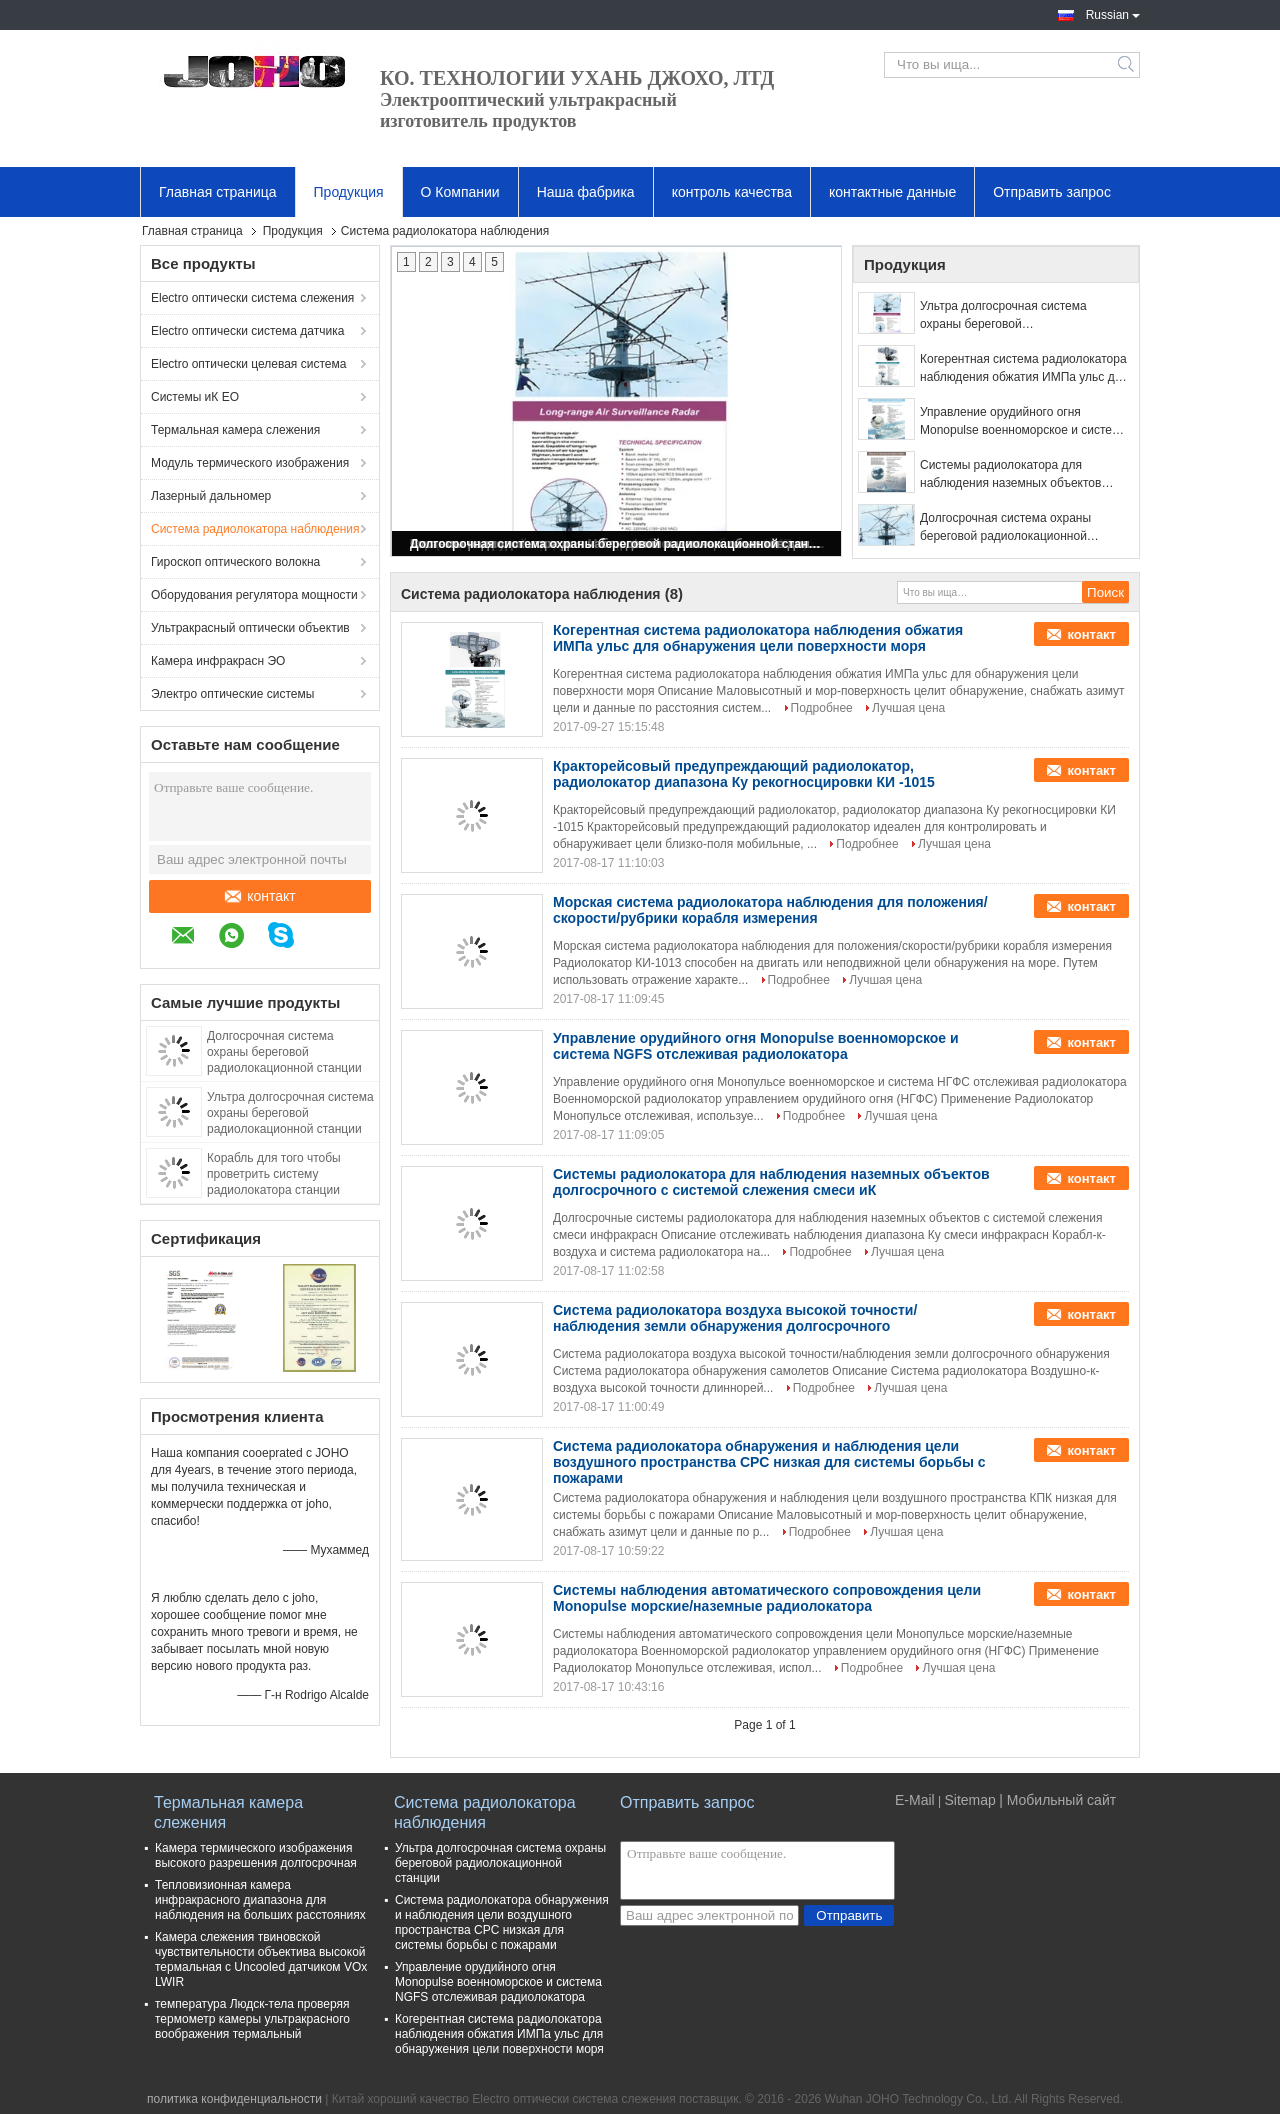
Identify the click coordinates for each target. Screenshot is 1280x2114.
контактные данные (892, 192)
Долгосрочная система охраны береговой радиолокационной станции (284, 1052)
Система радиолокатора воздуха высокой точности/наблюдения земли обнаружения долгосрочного (735, 1318)
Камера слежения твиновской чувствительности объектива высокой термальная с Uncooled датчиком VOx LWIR (261, 1959)
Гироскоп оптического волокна (235, 562)
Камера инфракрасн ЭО (218, 661)
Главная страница (218, 192)
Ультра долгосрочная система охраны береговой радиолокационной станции (290, 1113)
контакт (260, 896)
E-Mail (915, 1800)
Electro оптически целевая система (248, 364)
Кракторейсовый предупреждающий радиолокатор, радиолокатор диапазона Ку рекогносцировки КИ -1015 (744, 774)
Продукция (349, 192)
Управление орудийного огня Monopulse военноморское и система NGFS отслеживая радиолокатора (1023, 422)
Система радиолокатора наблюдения (255, 529)
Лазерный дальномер (211, 496)
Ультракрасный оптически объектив (250, 628)
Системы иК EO (195, 397)
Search (1127, 65)
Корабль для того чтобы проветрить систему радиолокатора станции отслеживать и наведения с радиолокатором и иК (283, 1190)
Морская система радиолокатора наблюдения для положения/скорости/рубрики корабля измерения (770, 910)
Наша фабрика (586, 192)
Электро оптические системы (232, 694)
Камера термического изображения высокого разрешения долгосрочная (256, 1855)
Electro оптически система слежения (252, 298)
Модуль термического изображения (250, 463)
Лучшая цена (908, 708)
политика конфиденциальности (234, 2099)
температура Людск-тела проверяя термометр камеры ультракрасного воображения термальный (252, 2019)
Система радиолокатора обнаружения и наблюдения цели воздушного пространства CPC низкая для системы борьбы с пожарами (769, 1462)
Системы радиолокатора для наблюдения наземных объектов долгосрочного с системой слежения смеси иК (1021, 475)
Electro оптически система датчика (247, 331)
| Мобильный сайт (1057, 1800)
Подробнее (822, 708)
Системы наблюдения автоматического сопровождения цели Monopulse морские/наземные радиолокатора (767, 1598)
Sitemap (969, 1800)
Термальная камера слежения (235, 430)
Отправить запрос (1052, 192)
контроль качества (732, 192)
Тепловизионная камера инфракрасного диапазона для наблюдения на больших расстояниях (260, 1900)
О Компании (460, 192)
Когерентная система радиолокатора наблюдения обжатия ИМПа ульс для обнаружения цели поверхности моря (1024, 369)
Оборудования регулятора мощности (254, 595)
